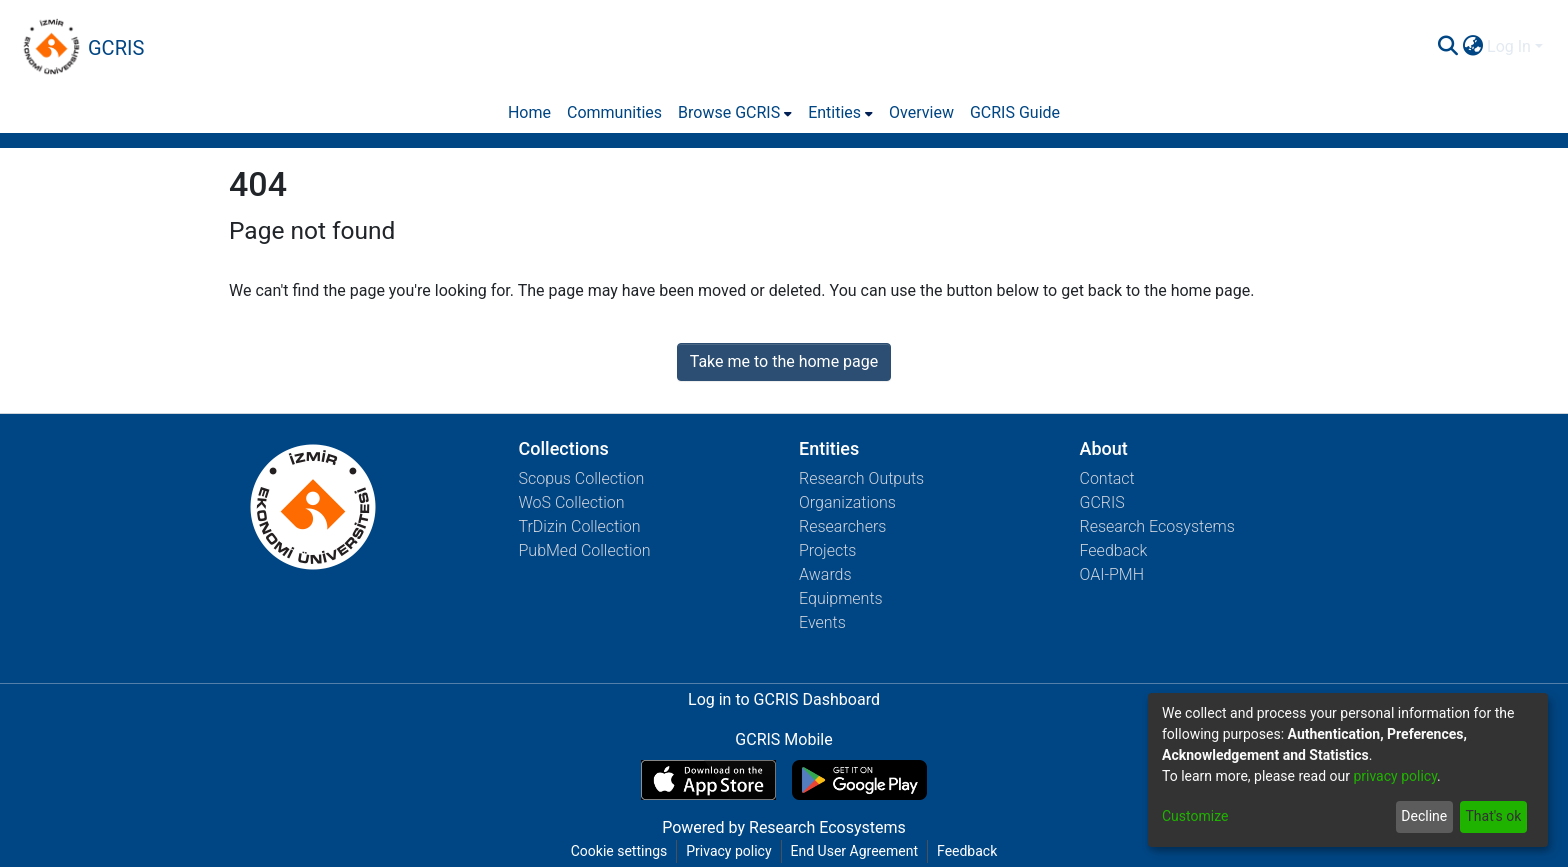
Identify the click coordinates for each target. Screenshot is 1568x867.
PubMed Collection (585, 550)
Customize (1195, 816)
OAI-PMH (1112, 574)
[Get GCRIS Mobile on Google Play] (859, 780)
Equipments (841, 598)
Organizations (847, 502)
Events (822, 622)
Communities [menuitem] (614, 112)
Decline (1424, 816)
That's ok (1493, 816)
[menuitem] (1472, 47)
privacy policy (1395, 776)
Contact (1107, 478)
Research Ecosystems (1157, 526)
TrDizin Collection (580, 526)
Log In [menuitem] (1509, 46)
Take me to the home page (784, 361)
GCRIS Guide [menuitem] (1015, 112)
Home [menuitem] (529, 112)
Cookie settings (619, 851)
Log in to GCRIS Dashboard (784, 699)
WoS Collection (572, 502)
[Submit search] (1447, 47)
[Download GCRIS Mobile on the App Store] (708, 780)
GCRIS (1102, 502)
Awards (825, 574)
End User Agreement (854, 851)
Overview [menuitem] (921, 112)
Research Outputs (861, 478)
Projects (827, 550)
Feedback (1114, 550)
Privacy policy (728, 851)
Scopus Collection (582, 478)
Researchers (842, 526)
